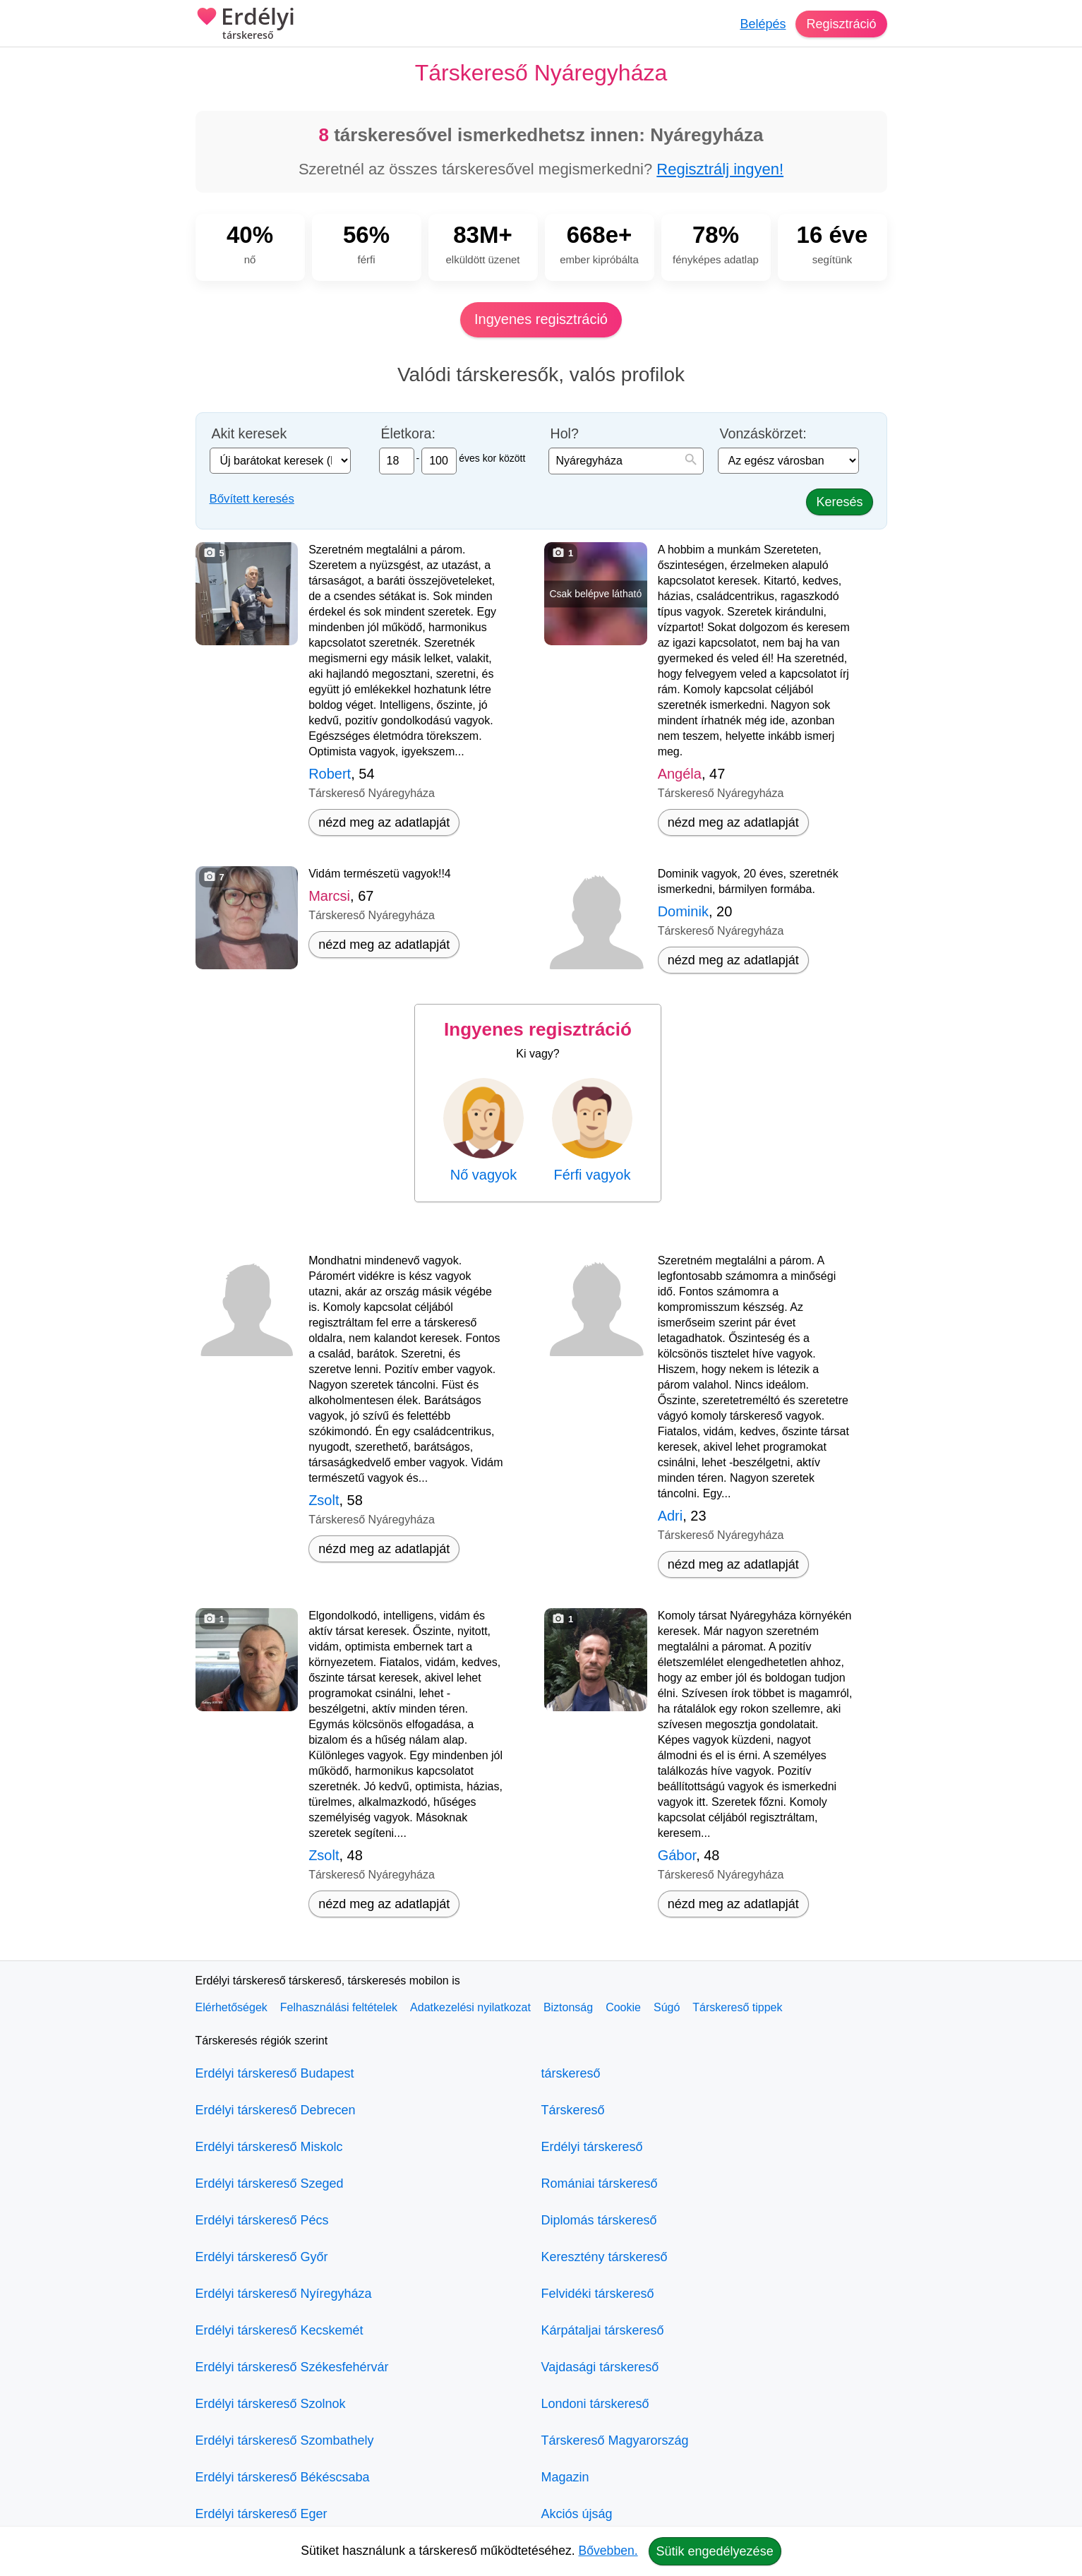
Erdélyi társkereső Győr (262, 2257)
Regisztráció (841, 24)
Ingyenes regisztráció (541, 319)
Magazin (565, 2477)
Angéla (680, 773)
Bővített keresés (252, 498)
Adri (670, 1515)
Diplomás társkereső (599, 2220)
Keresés (839, 502)
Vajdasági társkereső (600, 2367)
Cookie (623, 2007)
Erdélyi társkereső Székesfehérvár (292, 2367)
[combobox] (626, 461)
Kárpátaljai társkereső (602, 2330)
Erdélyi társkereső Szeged (270, 2183)
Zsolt (323, 1500)
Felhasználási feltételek (338, 2007)
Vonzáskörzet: (763, 433)
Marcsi (329, 896)
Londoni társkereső (595, 2404)
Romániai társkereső (599, 2183)
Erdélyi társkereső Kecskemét (279, 2330)
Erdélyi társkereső (592, 2147)
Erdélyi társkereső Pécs (262, 2220)
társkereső (571, 2073)
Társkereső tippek (737, 2007)
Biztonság (568, 2007)
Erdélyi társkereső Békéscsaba (283, 2477)
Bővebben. (608, 2551)
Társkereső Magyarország (615, 2440)
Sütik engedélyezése (715, 2551)
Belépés (763, 24)
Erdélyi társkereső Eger (261, 2514)
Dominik (683, 911)
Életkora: (408, 433)
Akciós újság (577, 2514)
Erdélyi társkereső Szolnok (271, 2404)
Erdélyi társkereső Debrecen (276, 2110)
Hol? (565, 433)
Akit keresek (249, 433)
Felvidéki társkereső (597, 2294)
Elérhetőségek (232, 2007)
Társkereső (573, 2110)
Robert (329, 773)
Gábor (677, 1855)
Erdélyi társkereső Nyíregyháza (284, 2294)
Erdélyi (245, 24)
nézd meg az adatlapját (384, 822)
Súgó (667, 2007)
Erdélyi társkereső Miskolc (269, 2147)
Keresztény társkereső (604, 2257)
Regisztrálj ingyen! (719, 169)
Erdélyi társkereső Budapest (275, 2073)
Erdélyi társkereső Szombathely (285, 2440)
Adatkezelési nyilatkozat (470, 2007)
